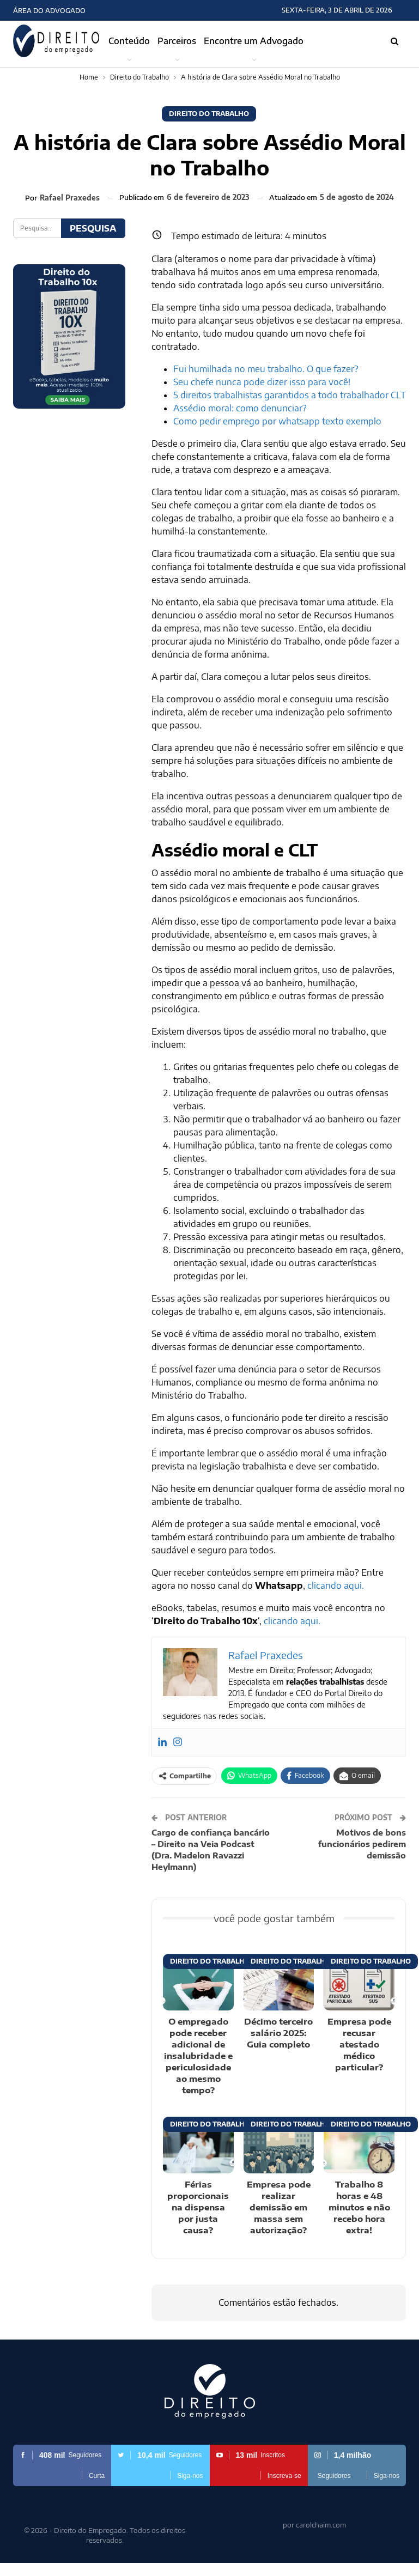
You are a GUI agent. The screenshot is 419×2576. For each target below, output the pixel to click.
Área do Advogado (49, 11)
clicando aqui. (335, 1585)
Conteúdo (129, 40)
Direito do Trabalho (209, 114)
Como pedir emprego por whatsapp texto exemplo (277, 421)
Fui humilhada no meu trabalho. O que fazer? (266, 368)
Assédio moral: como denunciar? (240, 408)
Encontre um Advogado (253, 40)
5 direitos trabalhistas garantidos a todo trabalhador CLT (289, 395)
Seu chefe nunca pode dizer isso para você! (261, 381)
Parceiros (176, 40)
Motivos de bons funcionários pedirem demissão (362, 1843)
